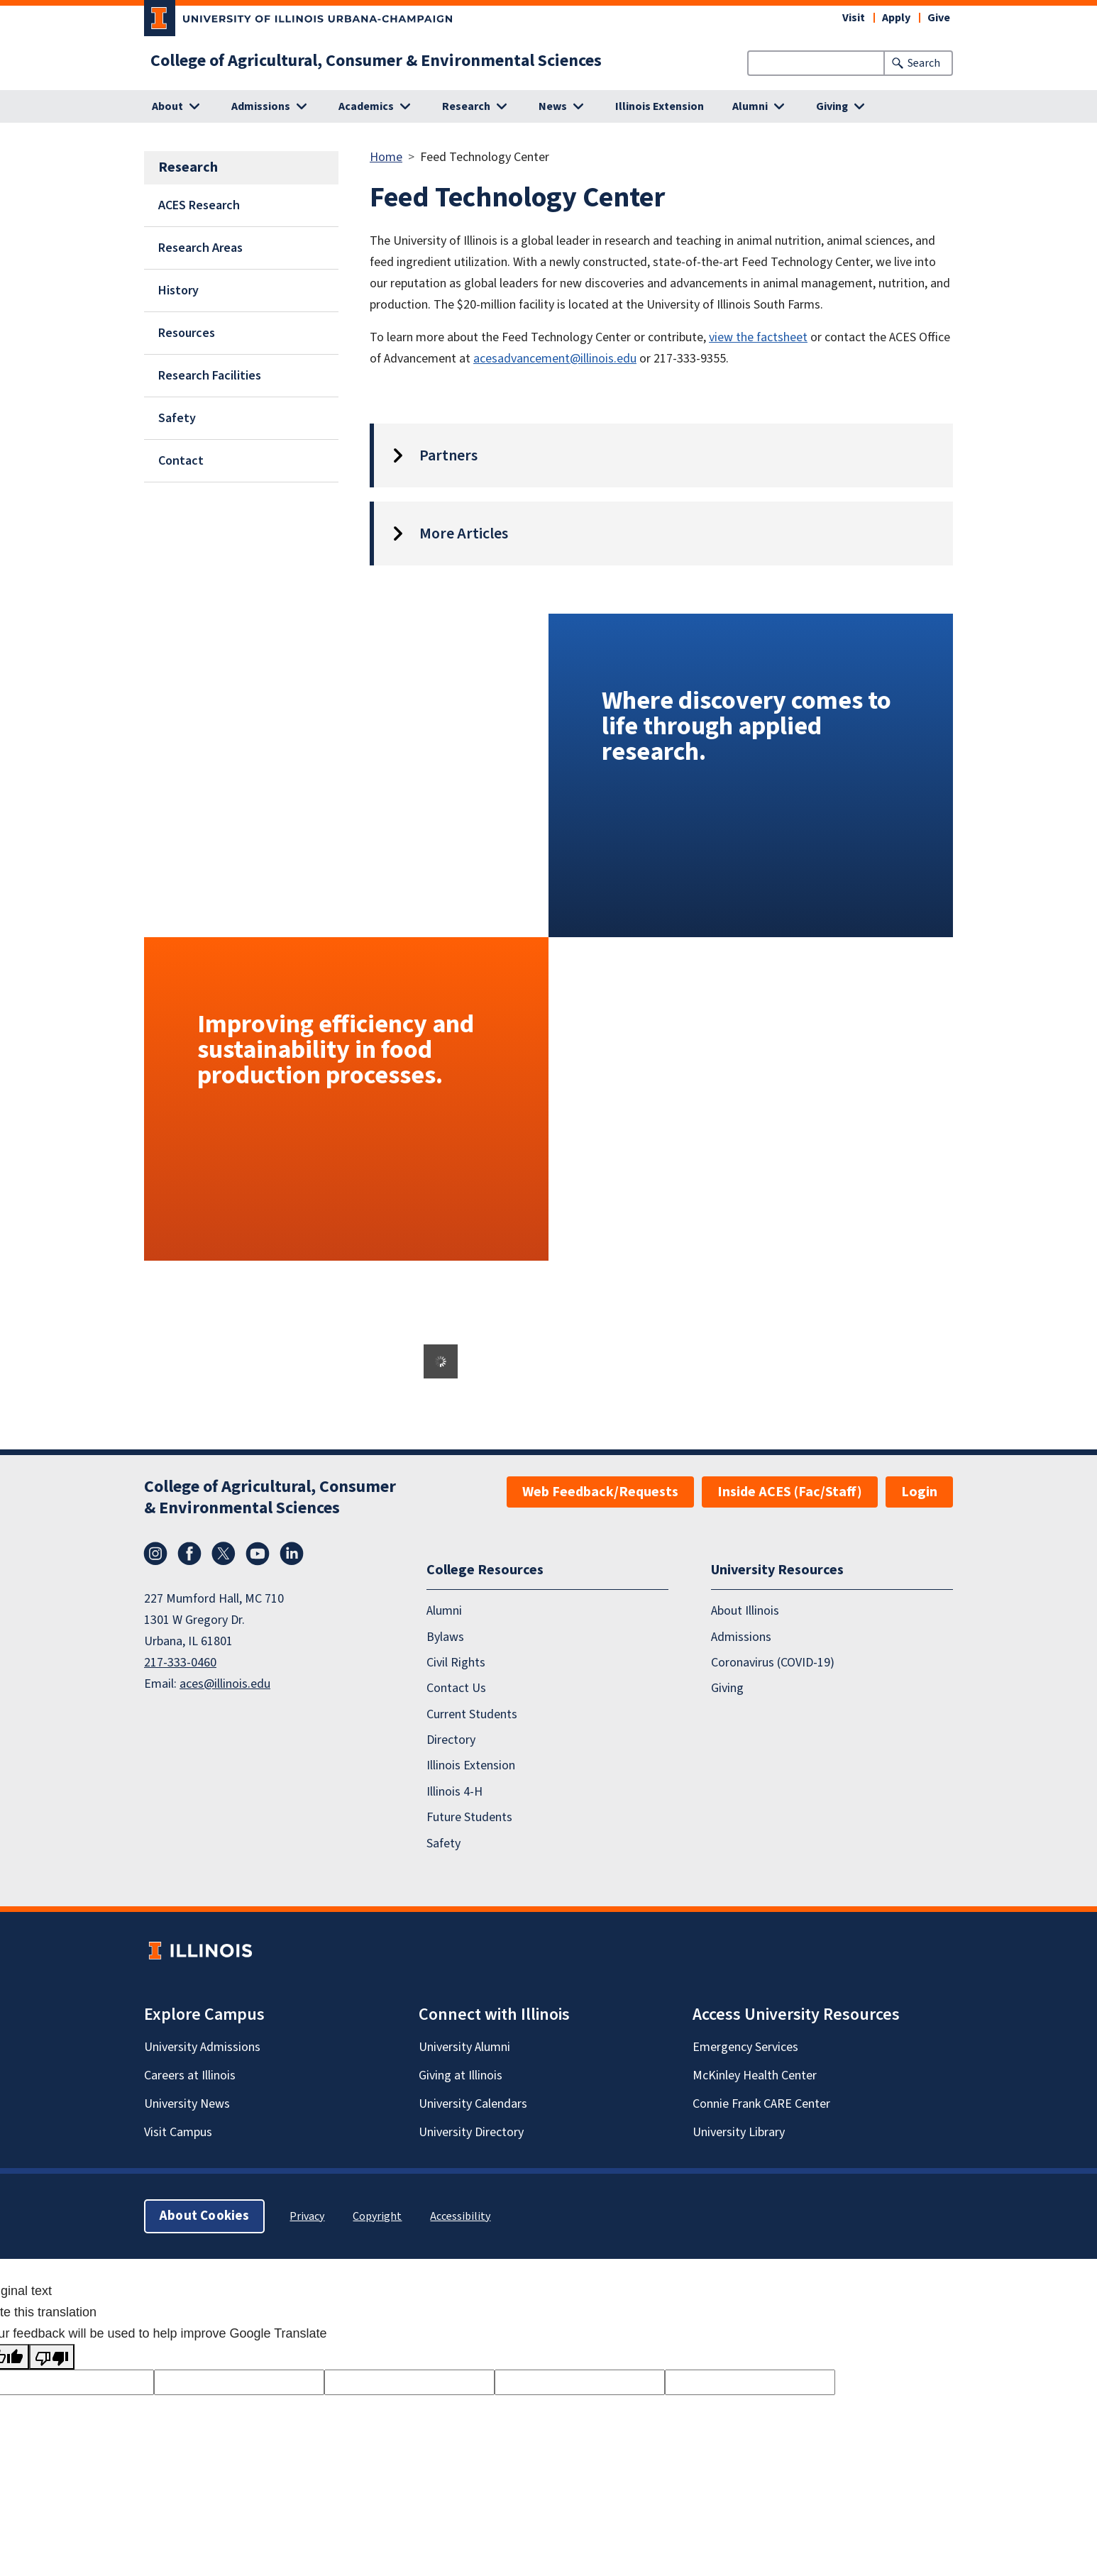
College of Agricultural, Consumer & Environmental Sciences (376, 61)
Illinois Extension (659, 106)
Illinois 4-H (454, 1792)
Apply (896, 18)
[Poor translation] (52, 2357)
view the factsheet (758, 337)
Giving (727, 1688)
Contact (181, 461)
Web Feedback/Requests (600, 1492)
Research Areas (200, 248)
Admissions (741, 1637)
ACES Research (199, 205)
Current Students (471, 1714)
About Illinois (745, 1611)
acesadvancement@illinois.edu (554, 358)
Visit (853, 18)
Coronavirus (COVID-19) (772, 1662)
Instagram (155, 1553)
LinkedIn (291, 1553)
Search (924, 63)
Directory (450, 1740)
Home (386, 157)
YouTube (257, 1553)
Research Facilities (209, 376)
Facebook (189, 1553)
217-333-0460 (180, 1662)
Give (938, 18)
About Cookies (204, 2216)
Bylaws (445, 1637)
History (178, 290)
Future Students (469, 1817)
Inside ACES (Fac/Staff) (789, 1492)
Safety (177, 418)
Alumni (444, 1611)
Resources (186, 333)
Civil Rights (455, 1662)
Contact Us (456, 1688)
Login (919, 1492)
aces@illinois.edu (225, 1684)
